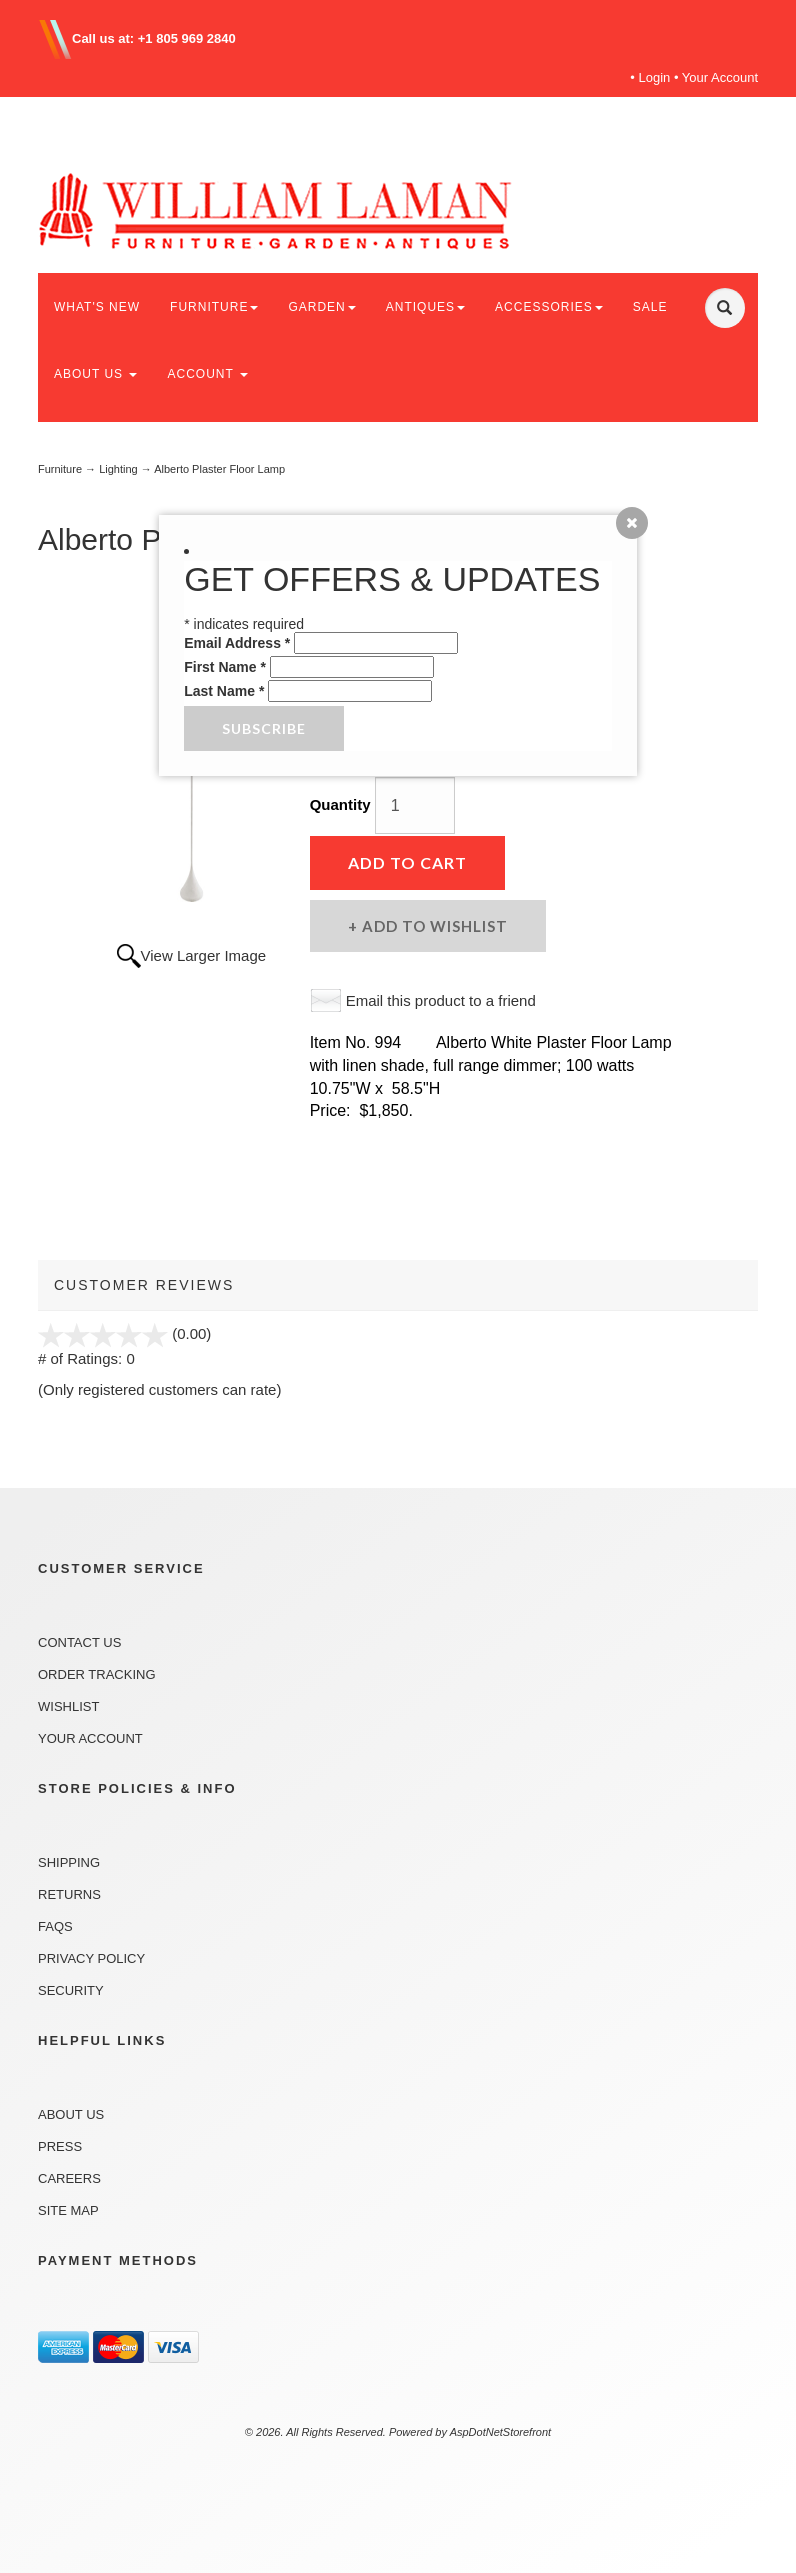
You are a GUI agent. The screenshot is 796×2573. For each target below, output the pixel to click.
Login (655, 77)
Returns (69, 1894)
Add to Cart (407, 862)
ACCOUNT (207, 374)
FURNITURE (214, 307)
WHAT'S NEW (97, 307)
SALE (650, 307)
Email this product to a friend (441, 1000)
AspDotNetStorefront (501, 2432)
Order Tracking (97, 1674)
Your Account (720, 77)
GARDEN (321, 307)
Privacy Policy (91, 1958)
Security (71, 1990)
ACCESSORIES (549, 307)
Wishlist (68, 1706)
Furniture (60, 469)
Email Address (237, 643)
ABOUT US (95, 374)
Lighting (118, 469)
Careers (69, 2178)
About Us (71, 2114)
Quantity (340, 804)
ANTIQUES (425, 307)
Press (60, 2146)
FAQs (55, 1926)
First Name (225, 667)
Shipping (69, 1862)
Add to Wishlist (433, 926)
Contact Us (79, 1642)
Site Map (68, 2210)
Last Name (224, 691)
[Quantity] (415, 805)
